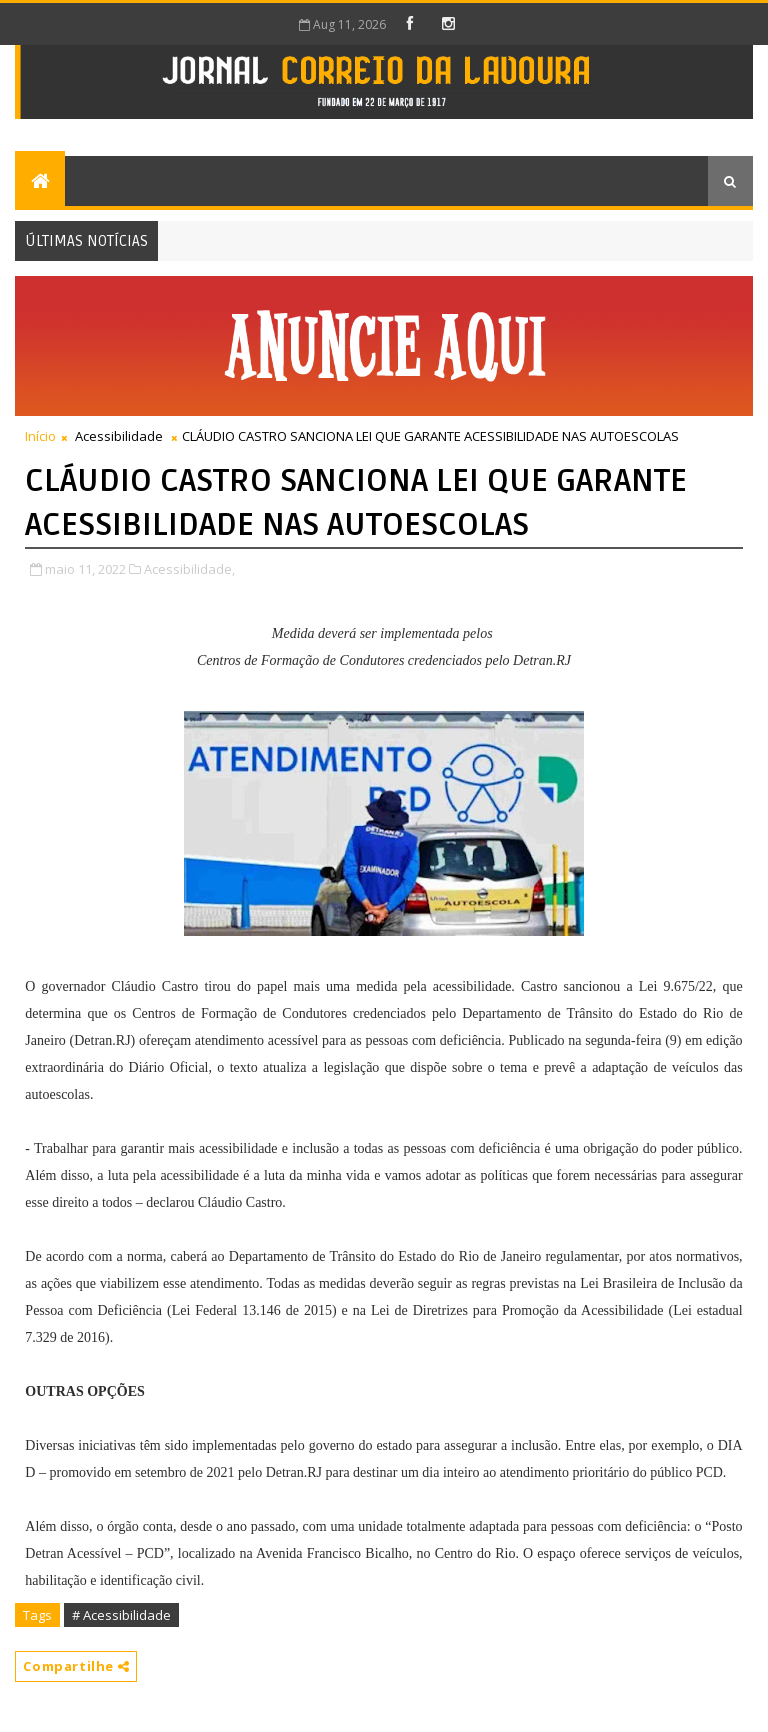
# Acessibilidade (121, 1615)
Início (40, 436)
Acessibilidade (119, 436)
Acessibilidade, (189, 569)
